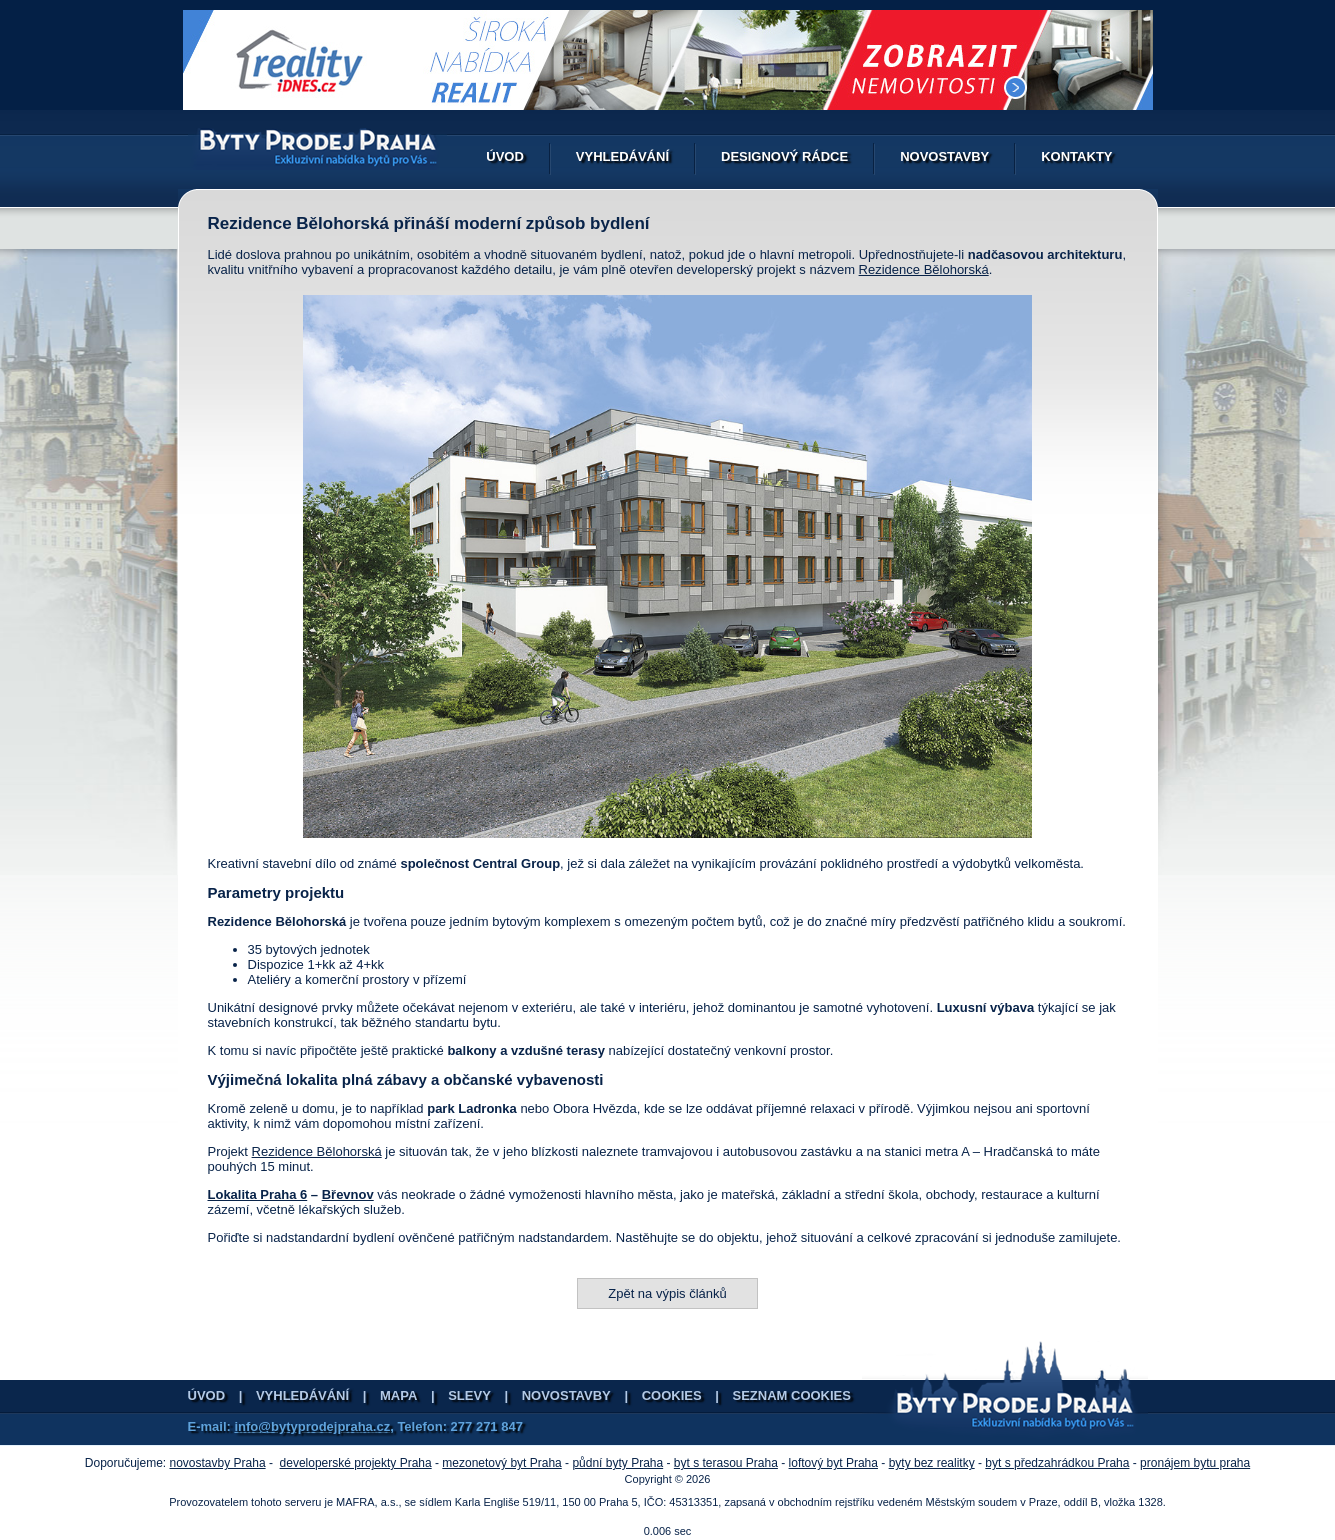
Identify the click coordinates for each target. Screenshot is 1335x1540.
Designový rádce (784, 156)
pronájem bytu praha (1195, 1463)
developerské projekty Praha (356, 1463)
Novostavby (944, 156)
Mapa (398, 1395)
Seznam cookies (792, 1395)
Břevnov (348, 1194)
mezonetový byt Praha (501, 1463)
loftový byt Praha (833, 1463)
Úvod (505, 156)
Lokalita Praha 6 (258, 1194)
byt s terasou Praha (726, 1463)
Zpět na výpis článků (667, 1293)
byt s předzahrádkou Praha (1057, 1463)
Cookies (672, 1395)
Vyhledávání (622, 156)
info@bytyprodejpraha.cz (312, 1426)
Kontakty (1076, 156)
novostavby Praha (218, 1463)
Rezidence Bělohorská (924, 269)
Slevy (469, 1395)
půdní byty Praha (617, 1463)
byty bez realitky (932, 1463)
